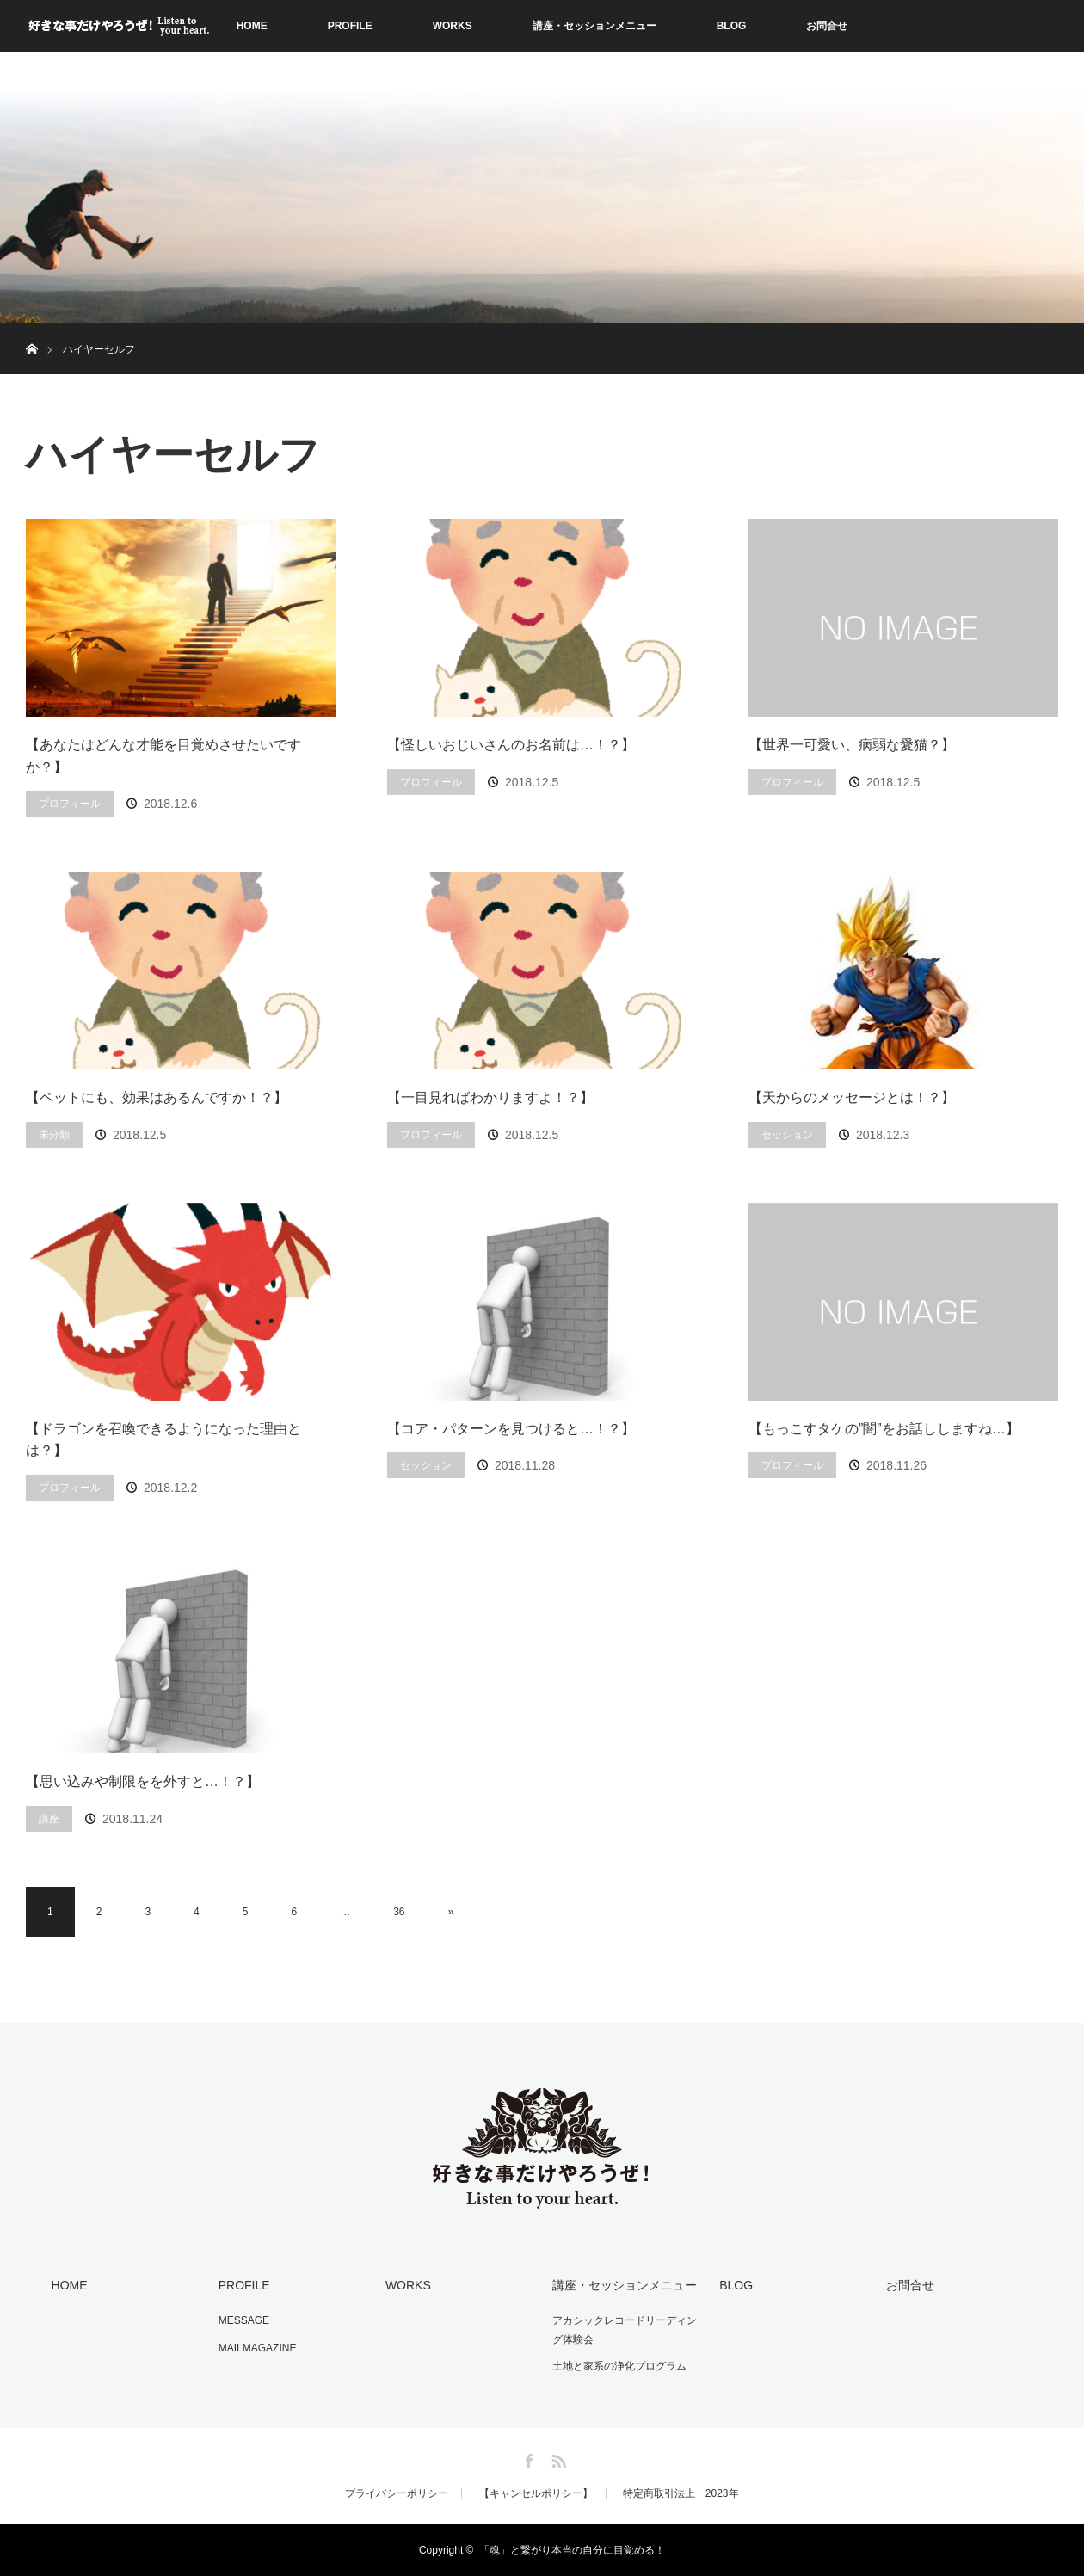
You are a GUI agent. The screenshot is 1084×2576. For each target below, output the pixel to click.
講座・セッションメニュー (594, 26)
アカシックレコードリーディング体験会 (624, 2329)
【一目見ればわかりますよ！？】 (490, 1097)
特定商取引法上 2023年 (681, 2493)
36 (398, 1912)
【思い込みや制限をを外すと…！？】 (143, 1781)
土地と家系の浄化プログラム (619, 2366)
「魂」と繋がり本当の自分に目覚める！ (572, 2550)
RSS (557, 2458)
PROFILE (350, 26)
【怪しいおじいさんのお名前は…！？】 (511, 744)
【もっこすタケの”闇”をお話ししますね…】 (883, 1428)
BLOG (732, 26)
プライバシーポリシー (396, 2493)
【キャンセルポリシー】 (536, 2493)
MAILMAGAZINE (258, 2348)
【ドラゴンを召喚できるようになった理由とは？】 (163, 1439)
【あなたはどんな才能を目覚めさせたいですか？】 (163, 755)
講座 (49, 1819)
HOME (252, 26)
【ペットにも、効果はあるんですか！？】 (156, 1097)
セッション (787, 1135)
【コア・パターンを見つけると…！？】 (511, 1428)
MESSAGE (244, 2320)
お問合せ (826, 26)
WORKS (452, 26)
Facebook (527, 2458)
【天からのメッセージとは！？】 (851, 1097)
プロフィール (70, 804)
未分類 (54, 1135)
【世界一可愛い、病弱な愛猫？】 (851, 744)
